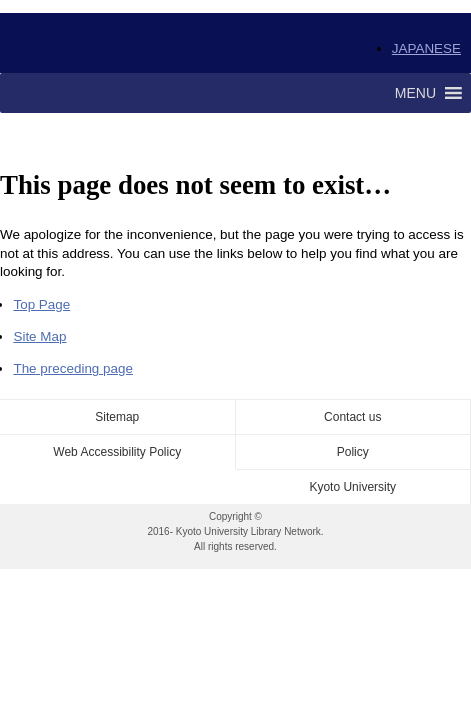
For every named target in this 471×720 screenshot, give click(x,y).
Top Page (41, 304)
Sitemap (117, 417)
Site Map (39, 336)
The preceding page (73, 368)
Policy (353, 452)
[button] (415, 93)
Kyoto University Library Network (125, 43)
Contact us (352, 417)
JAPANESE (426, 48)
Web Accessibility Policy (117, 452)
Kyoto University (352, 487)
